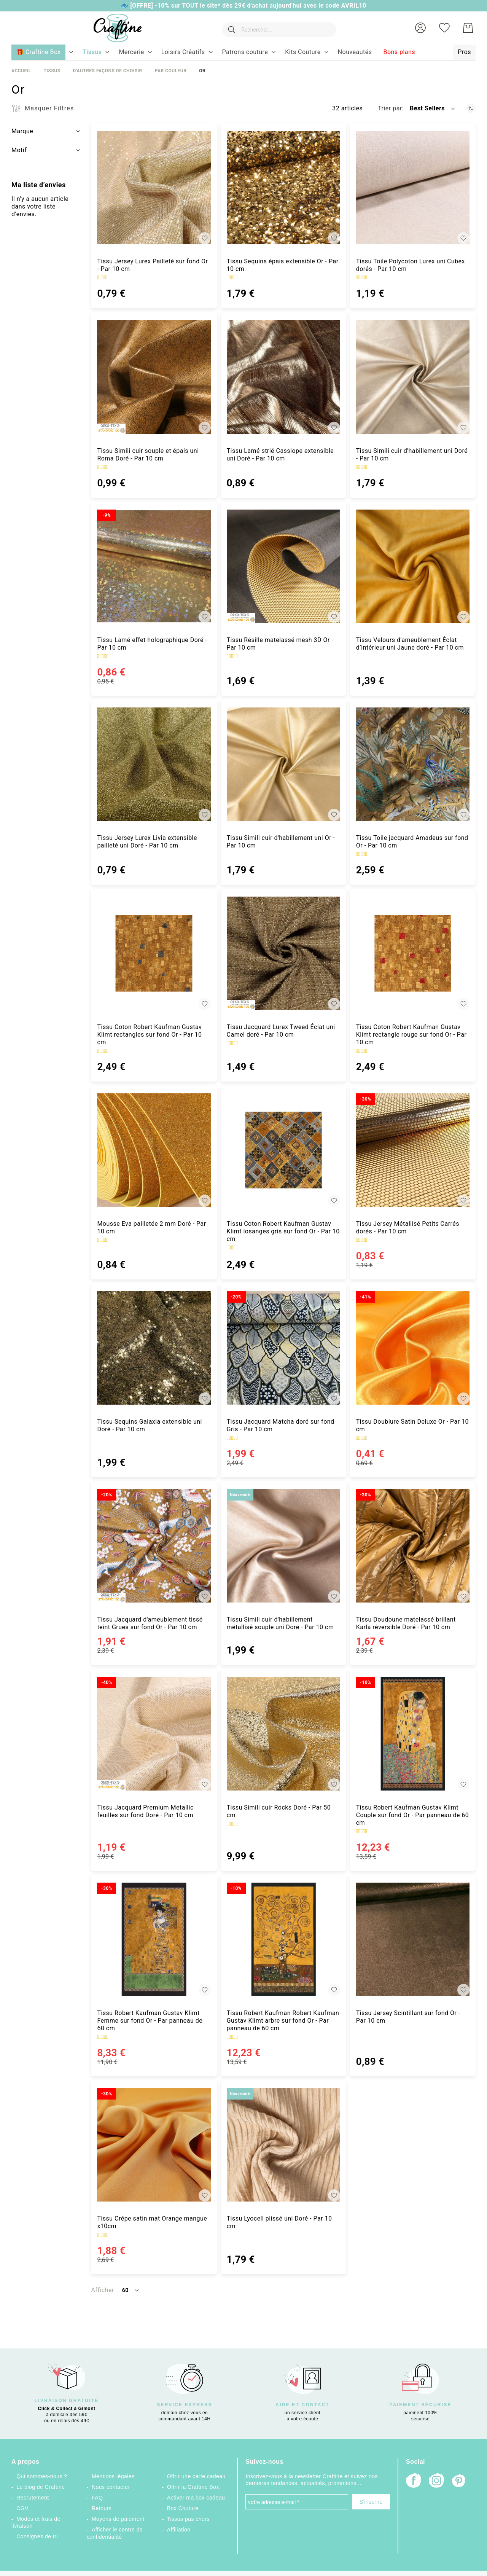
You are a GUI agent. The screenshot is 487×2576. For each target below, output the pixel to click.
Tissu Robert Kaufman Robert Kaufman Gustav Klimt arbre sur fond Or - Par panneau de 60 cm (283, 2020)
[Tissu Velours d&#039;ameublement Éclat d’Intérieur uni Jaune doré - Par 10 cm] (412, 566)
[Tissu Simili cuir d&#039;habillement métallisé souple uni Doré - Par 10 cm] (283, 1546)
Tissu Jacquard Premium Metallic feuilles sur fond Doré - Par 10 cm (145, 1811)
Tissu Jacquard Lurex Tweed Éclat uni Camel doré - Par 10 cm (281, 1030)
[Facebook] (413, 2481)
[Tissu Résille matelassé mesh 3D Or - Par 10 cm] (283, 566)
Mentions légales (113, 2476)
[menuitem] (92, 52)
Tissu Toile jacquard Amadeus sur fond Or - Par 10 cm (412, 841)
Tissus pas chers (188, 2519)
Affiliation (179, 2530)
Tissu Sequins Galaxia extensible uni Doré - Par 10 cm (149, 1425)
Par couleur (171, 70)
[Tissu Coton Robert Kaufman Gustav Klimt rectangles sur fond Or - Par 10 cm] (153, 953)
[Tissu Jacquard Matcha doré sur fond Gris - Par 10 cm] (283, 1348)
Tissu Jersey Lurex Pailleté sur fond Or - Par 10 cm (152, 265)
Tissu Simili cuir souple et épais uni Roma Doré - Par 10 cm (148, 454)
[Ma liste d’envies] (444, 27)
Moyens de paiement (118, 2519)
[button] (420, 28)
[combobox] (278, 27)
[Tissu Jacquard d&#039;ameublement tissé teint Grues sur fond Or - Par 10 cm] (153, 1546)
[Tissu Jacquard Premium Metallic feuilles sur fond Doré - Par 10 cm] (153, 1733)
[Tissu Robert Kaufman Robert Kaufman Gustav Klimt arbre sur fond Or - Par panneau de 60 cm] (283, 1939)
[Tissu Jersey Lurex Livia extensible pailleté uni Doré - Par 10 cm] (153, 764)
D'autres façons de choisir (107, 70)
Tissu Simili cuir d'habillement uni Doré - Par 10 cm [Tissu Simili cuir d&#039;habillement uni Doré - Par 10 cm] (412, 454)
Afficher (102, 2290)
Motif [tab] (19, 150)
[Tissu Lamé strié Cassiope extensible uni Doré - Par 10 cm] (283, 376)
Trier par (390, 108)
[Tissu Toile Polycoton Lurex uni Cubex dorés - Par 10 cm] (412, 187)
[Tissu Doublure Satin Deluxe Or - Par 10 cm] (412, 1348)
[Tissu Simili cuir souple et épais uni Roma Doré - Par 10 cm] (153, 376)
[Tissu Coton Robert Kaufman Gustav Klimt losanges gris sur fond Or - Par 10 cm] (283, 1150)
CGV (22, 2508)
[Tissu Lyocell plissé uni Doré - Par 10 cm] (283, 2145)
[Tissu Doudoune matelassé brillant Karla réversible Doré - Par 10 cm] (412, 1546)
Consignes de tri (37, 2536)
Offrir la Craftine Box (193, 2487)
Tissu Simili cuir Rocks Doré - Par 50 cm (279, 1811)
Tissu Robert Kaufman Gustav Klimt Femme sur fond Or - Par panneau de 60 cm (149, 2020)
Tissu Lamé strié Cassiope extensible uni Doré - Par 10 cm (280, 454)
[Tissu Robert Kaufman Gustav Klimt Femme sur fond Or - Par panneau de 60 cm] (153, 1939)
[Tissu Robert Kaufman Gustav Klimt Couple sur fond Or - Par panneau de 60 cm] (412, 1733)
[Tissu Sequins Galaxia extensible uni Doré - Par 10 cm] (153, 1348)
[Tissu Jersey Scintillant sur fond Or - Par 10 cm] (412, 1939)
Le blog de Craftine (40, 2487)
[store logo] (114, 28)
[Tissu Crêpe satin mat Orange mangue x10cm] (153, 2145)
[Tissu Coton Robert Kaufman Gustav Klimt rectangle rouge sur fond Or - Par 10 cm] (412, 953)
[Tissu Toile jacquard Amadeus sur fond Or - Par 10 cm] (412, 764)
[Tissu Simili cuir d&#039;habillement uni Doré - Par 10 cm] (412, 376)
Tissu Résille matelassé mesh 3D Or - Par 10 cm (280, 643)
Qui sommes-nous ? (41, 2476)
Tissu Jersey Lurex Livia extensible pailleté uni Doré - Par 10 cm (147, 841)
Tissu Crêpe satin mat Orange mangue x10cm (152, 2222)
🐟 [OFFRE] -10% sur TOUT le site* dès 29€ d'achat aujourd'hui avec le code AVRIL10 (243, 5)
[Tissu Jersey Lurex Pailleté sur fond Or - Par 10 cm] (153, 187)
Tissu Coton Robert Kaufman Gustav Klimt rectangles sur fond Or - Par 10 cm (149, 1034)
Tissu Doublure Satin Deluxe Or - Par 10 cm (412, 1425)
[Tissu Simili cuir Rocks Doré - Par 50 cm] (283, 1733)
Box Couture (183, 2508)
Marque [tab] (22, 131)
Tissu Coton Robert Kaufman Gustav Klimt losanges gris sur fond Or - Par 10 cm (283, 1231)
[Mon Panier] (468, 27)
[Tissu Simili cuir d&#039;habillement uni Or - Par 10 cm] (283, 764)
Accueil (21, 70)
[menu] (243, 53)
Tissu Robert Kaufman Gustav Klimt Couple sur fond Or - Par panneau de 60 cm (412, 1815)
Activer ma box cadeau (196, 2498)
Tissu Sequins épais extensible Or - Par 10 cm (283, 265)
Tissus (52, 70)
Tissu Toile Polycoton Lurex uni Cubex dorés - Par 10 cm (410, 265)
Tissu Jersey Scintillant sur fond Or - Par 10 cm (408, 2016)
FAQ (97, 2498)
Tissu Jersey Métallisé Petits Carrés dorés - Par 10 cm (407, 1227)
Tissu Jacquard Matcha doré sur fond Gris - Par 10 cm (280, 1425)
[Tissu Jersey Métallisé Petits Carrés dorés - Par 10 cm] (412, 1150)
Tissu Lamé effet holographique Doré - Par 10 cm (152, 643)
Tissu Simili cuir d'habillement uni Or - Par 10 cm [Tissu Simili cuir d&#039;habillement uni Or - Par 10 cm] (281, 841)
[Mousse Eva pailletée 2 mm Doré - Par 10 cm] (153, 1150)
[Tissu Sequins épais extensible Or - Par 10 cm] (283, 187)
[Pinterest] (459, 2481)
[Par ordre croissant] (471, 108)
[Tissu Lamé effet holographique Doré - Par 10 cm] (153, 566)
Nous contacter (111, 2487)
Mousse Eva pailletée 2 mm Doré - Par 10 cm (151, 1227)
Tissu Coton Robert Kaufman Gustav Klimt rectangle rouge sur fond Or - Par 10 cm (411, 1034)
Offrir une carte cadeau (196, 2476)
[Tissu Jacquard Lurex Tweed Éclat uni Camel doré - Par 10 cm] (283, 953)
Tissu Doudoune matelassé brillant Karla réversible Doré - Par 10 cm (406, 1623)
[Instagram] (436, 2481)
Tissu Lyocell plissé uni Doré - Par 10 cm (279, 2222)
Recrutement (32, 2498)
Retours (101, 2508)
